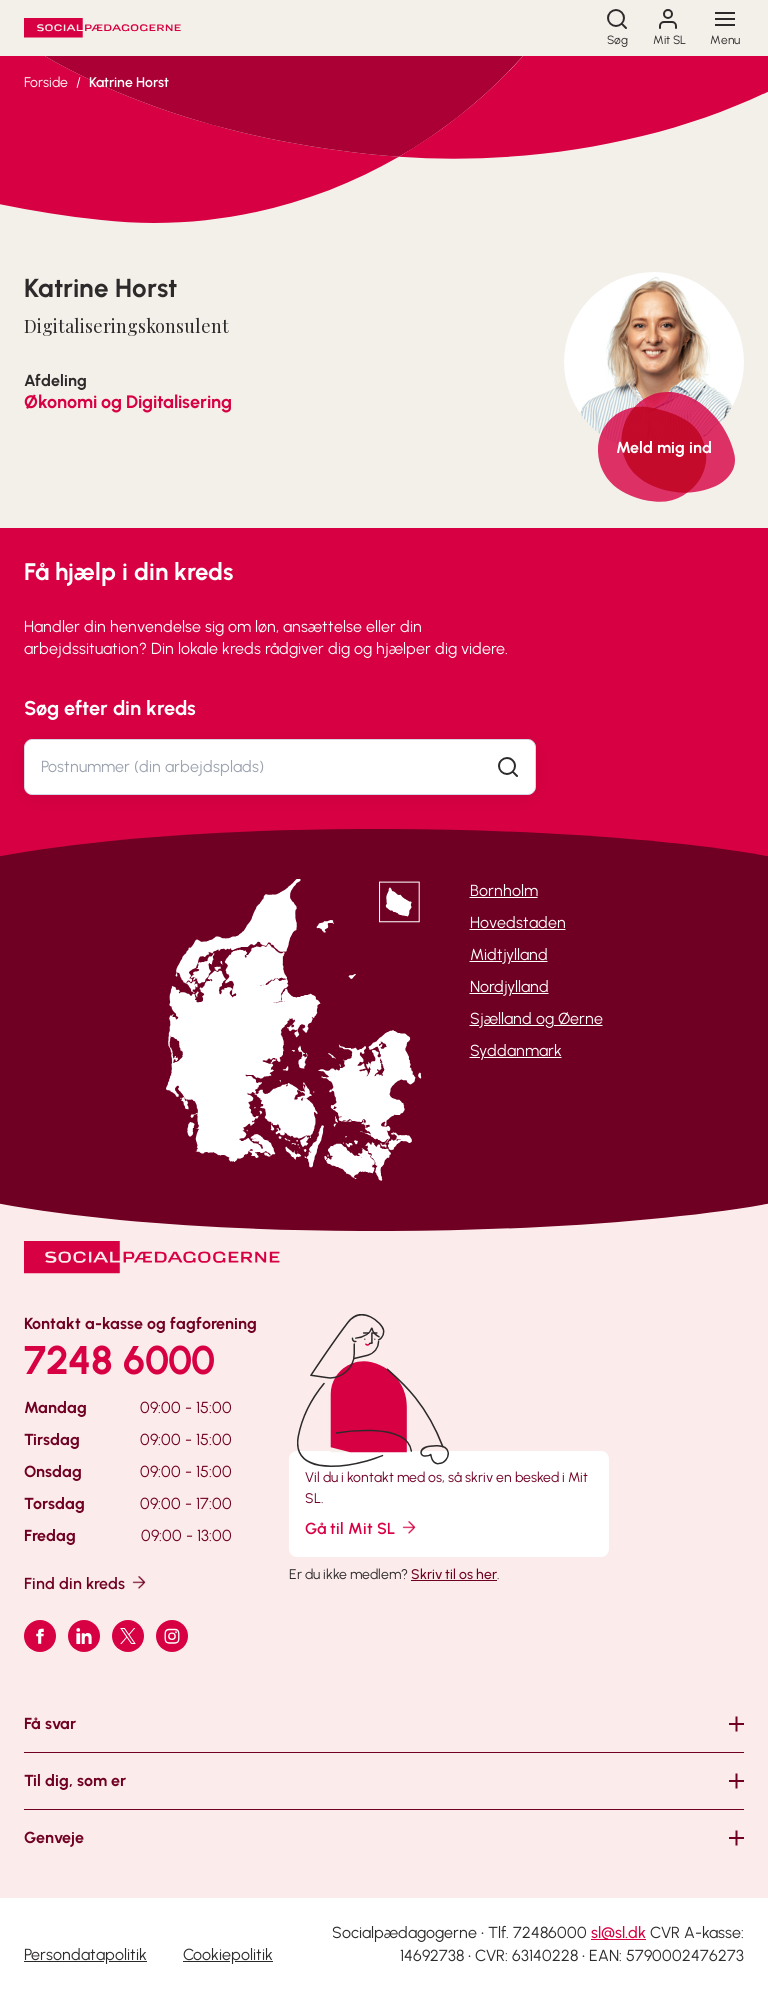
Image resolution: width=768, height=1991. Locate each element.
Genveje (54, 1837)
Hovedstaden (518, 922)
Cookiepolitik (228, 1954)
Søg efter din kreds (110, 708)
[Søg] (617, 28)
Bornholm (504, 890)
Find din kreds (86, 1582)
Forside (46, 82)
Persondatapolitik (85, 1954)
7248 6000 (119, 1360)
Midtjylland (509, 954)
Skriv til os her (454, 1574)
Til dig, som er (75, 1780)
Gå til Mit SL (362, 1527)
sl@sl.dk (618, 1932)
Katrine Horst (129, 82)
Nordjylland (509, 986)
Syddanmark (516, 1050)
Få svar (50, 1723)
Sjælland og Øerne (536, 1018)
